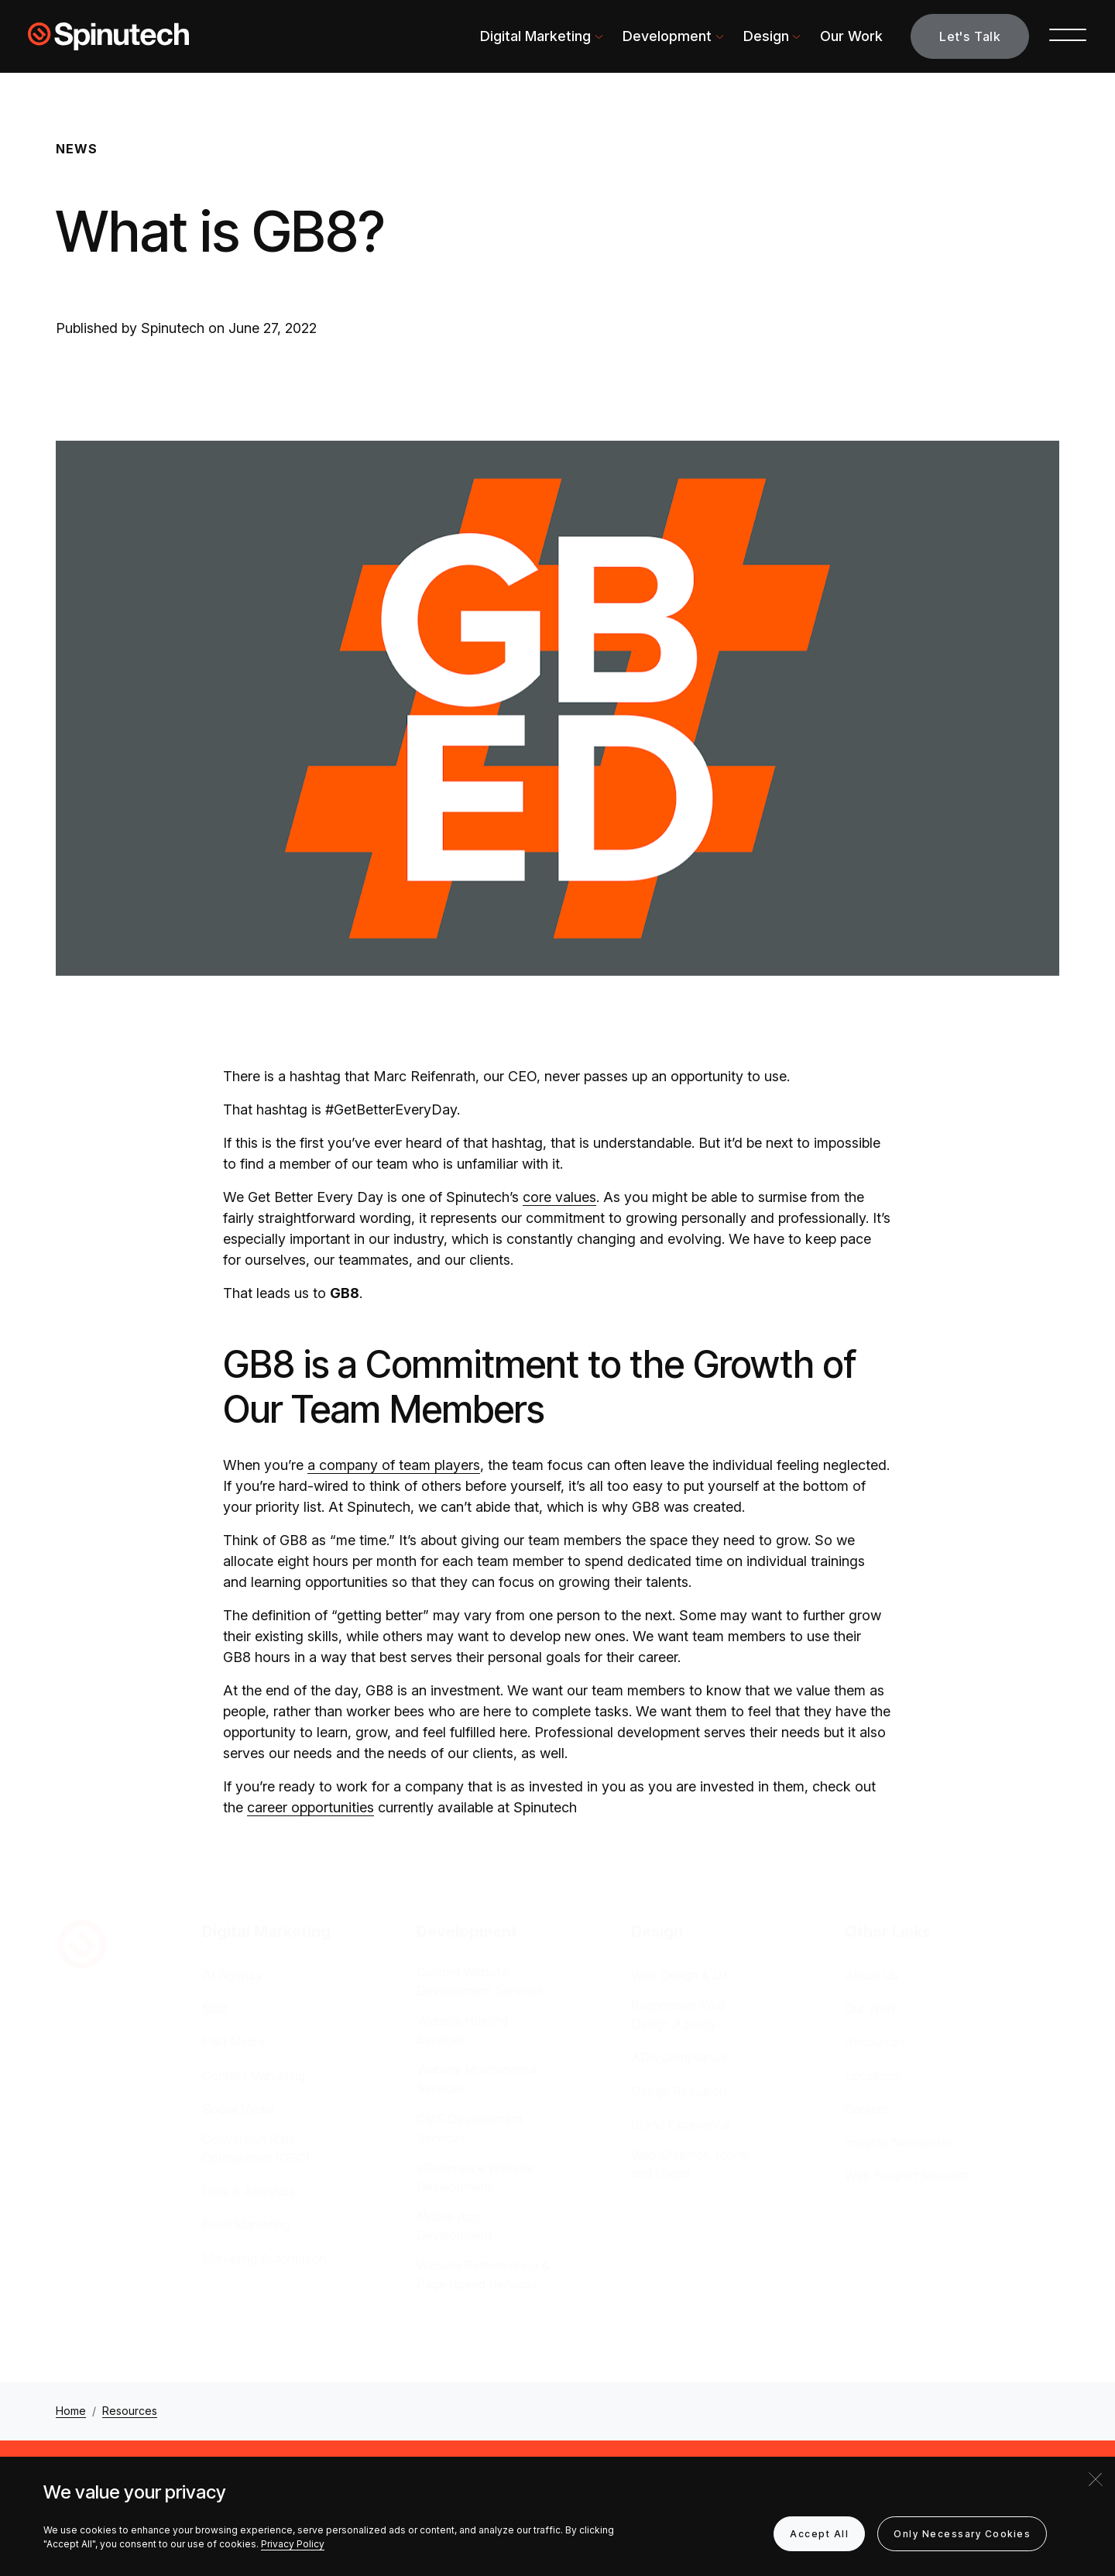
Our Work (851, 36)
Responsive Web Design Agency (678, 2014)
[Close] (1095, 2479)
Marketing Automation (264, 2258)
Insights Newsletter (898, 2142)
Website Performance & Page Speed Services (483, 2275)
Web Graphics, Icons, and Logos (690, 2164)
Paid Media (233, 2041)
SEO (215, 2008)
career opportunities (310, 1807)
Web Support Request (906, 2175)
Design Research (678, 2091)
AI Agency (232, 1975)
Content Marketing (253, 2075)
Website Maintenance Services (477, 2079)
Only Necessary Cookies (962, 2534)
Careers (866, 2109)
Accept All (819, 2534)
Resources (875, 2041)
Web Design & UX (680, 1975)
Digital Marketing (535, 36)
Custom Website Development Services (480, 1981)
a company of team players (393, 1465)
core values (559, 1197)
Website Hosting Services (462, 2030)
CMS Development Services (470, 2128)
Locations (873, 2075)
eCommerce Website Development (475, 2177)
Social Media (238, 2109)
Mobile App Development (454, 2226)
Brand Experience (680, 2124)
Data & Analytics (248, 2191)
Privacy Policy (292, 2544)
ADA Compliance (679, 2057)
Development (667, 36)
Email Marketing (246, 2224)
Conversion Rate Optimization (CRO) (256, 2148)
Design (766, 36)
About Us (871, 1975)
